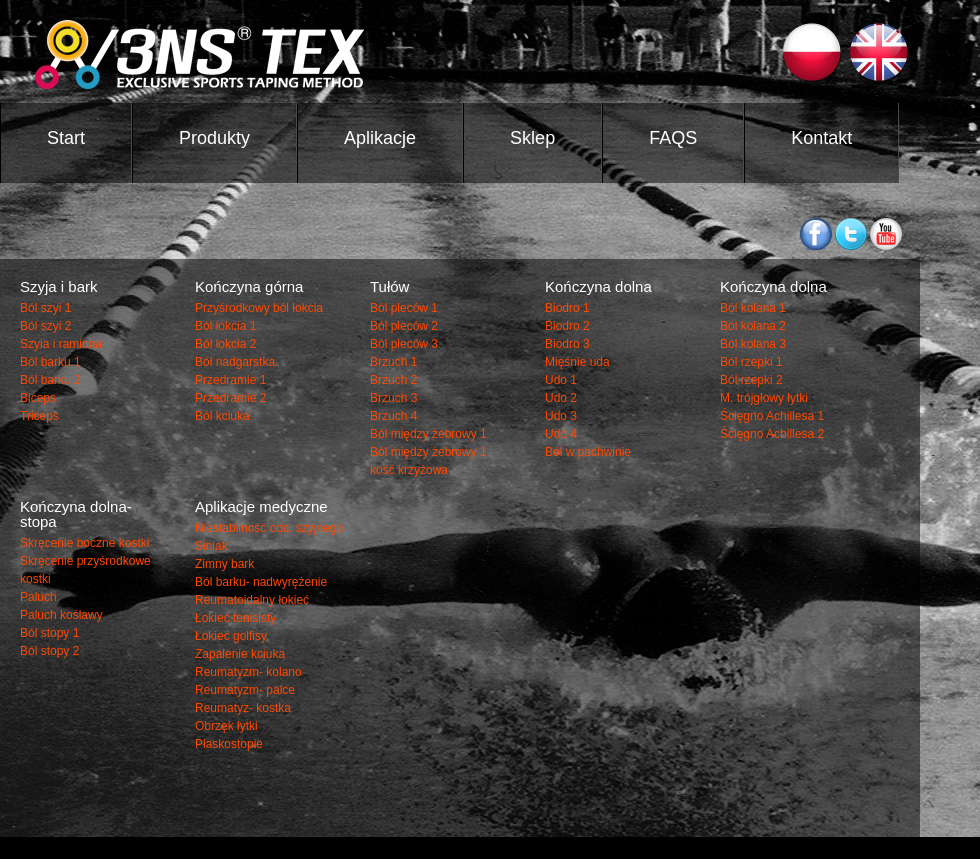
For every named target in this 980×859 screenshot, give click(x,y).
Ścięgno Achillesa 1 (772, 416)
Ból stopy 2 (49, 651)
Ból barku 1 (50, 362)
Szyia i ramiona (61, 344)
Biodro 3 (567, 344)
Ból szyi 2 (45, 326)
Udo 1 (561, 380)
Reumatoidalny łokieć (252, 600)
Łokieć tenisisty (235, 618)
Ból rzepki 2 (751, 380)
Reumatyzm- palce (245, 690)
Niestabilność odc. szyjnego (269, 528)
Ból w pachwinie (588, 452)
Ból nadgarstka (235, 362)
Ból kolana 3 (753, 344)
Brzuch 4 (393, 416)
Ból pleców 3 (404, 344)
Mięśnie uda (577, 362)
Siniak (211, 546)
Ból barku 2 (50, 380)
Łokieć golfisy (231, 636)
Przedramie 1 (230, 380)
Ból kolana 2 (753, 326)
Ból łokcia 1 (225, 326)
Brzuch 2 (393, 380)
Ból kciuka (222, 416)
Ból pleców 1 (404, 308)
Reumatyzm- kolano (248, 672)
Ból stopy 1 (49, 633)
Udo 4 (561, 434)
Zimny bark (224, 564)
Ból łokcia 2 (225, 344)
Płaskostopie (229, 744)
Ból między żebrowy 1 (428, 434)
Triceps (39, 416)
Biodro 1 (567, 308)
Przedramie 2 (230, 398)
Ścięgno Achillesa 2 (772, 434)
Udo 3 (561, 416)
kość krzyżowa (409, 470)
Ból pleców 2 (404, 326)
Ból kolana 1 (753, 308)
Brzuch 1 (393, 362)
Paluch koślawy (61, 615)
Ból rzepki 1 (751, 362)
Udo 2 (561, 398)
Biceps (38, 398)
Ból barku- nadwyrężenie (261, 582)
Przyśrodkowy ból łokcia (259, 308)
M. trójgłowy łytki (764, 398)
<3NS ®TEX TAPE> (366, 54)
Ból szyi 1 (45, 308)
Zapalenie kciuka (240, 654)
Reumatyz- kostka (243, 708)
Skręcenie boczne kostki (84, 543)
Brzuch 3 (393, 398)
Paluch (38, 597)
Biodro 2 (567, 326)
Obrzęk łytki (226, 726)
